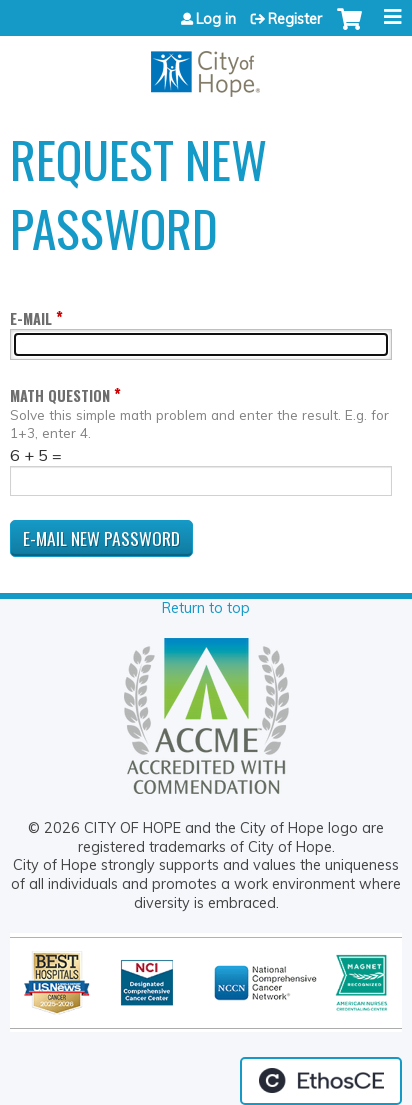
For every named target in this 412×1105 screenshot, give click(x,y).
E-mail (31, 318)
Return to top (206, 608)
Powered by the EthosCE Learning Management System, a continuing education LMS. (321, 1081)
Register (295, 19)
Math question (60, 395)
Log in (216, 19)
